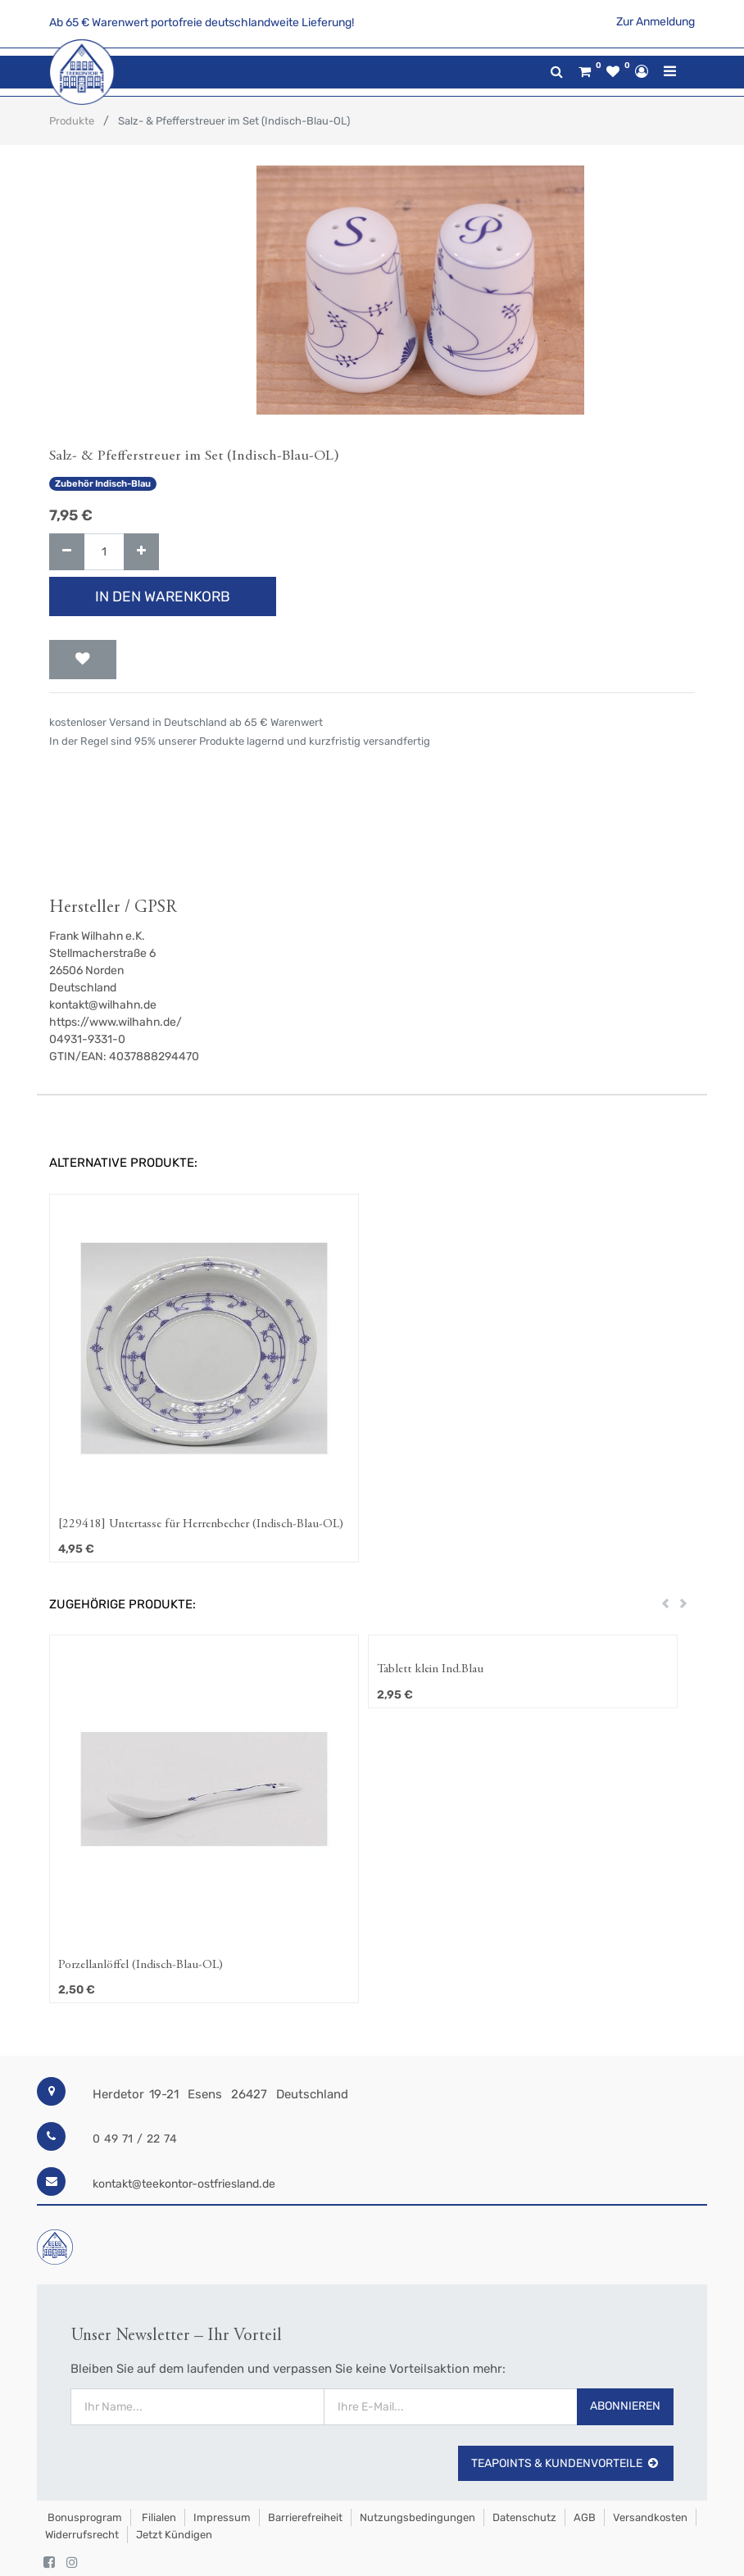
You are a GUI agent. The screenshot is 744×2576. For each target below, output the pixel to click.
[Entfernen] (66, 551)
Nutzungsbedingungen (417, 2517)
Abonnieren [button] (625, 2406)
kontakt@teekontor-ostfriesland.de (184, 2184)
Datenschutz (524, 2517)
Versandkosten (650, 2517)
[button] (82, 659)
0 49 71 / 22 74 (135, 2139)
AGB (585, 2517)
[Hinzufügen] (141, 551)
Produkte (71, 121)
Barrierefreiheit (305, 2517)
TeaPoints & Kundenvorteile (565, 2463)
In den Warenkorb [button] (162, 596)
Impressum (222, 2517)
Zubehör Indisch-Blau (103, 483)
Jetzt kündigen (174, 2534)
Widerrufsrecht (82, 2534)
